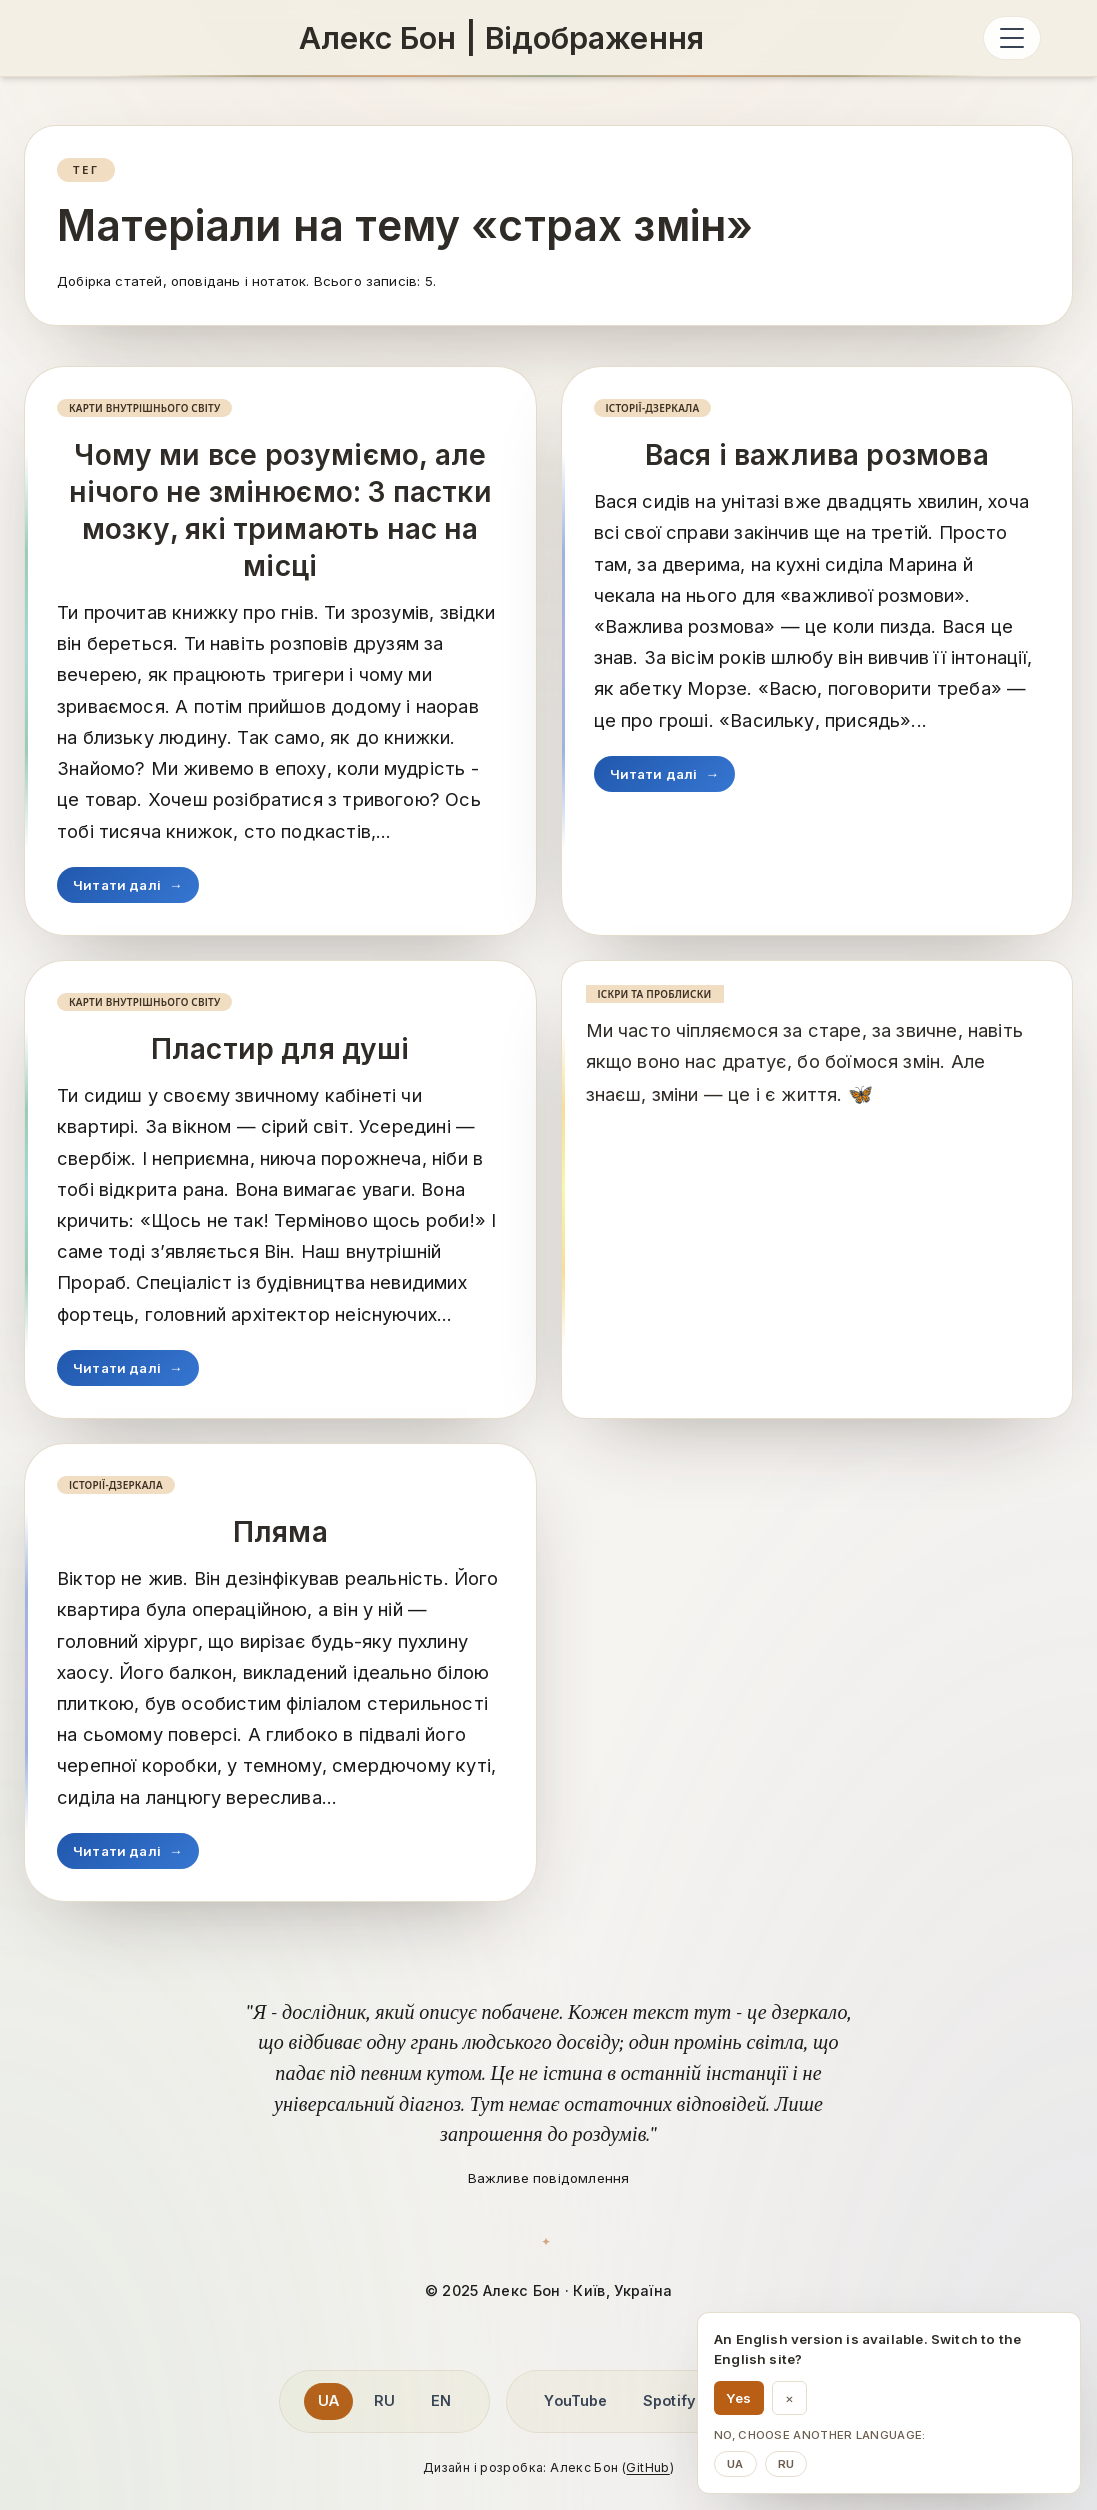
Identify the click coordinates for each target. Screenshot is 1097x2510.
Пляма (280, 1532)
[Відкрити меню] (1012, 38)
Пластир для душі (280, 1049)
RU (384, 2400)
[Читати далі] (860, 1094)
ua (735, 2464)
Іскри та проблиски (655, 994)
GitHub (647, 2467)
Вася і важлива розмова (817, 455)
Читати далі (128, 885)
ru (786, 2464)
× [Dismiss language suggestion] (789, 2398)
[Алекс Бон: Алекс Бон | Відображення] (501, 38)
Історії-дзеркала (653, 408)
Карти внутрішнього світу (144, 408)
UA (328, 2400)
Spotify (669, 2400)
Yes (739, 2398)
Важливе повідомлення (549, 2178)
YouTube (575, 2400)
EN (441, 2400)
